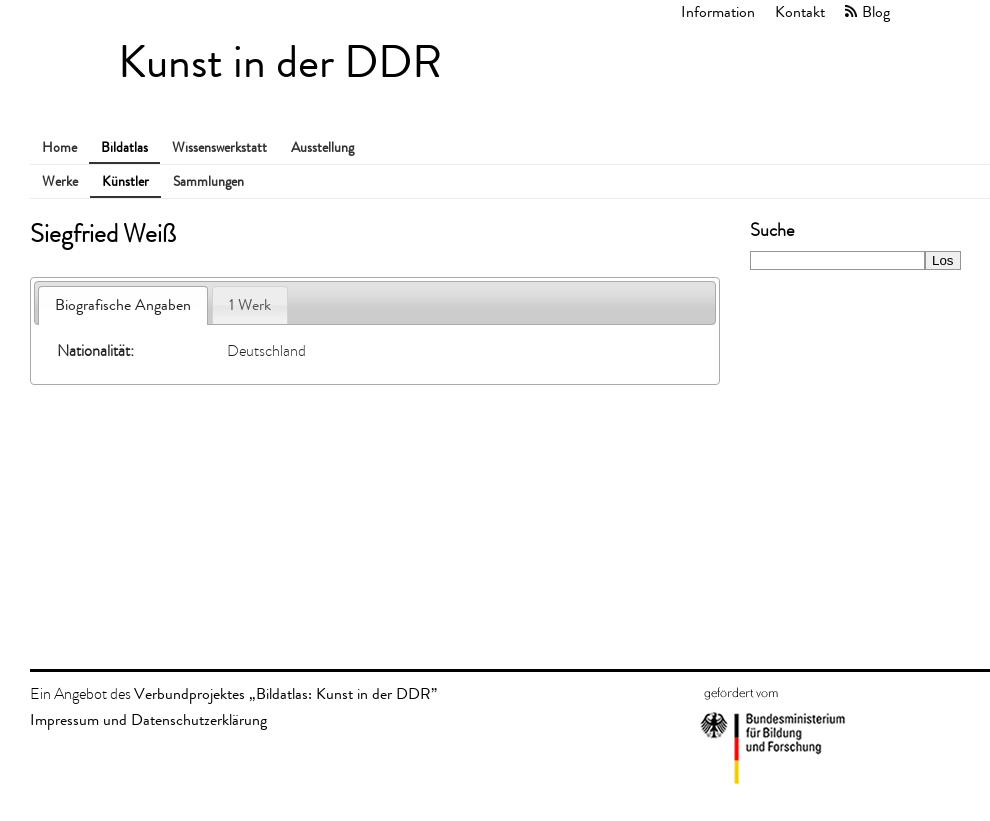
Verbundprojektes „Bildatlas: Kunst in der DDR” (285, 693)
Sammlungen (208, 181)
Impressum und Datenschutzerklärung (148, 719)
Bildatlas (124, 147)
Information (718, 11)
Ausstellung (322, 147)
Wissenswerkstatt (219, 147)
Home (59, 147)
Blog (876, 11)
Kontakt (800, 11)
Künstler (125, 181)
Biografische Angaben (123, 304)
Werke (60, 181)
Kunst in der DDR (280, 62)
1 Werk (250, 304)
